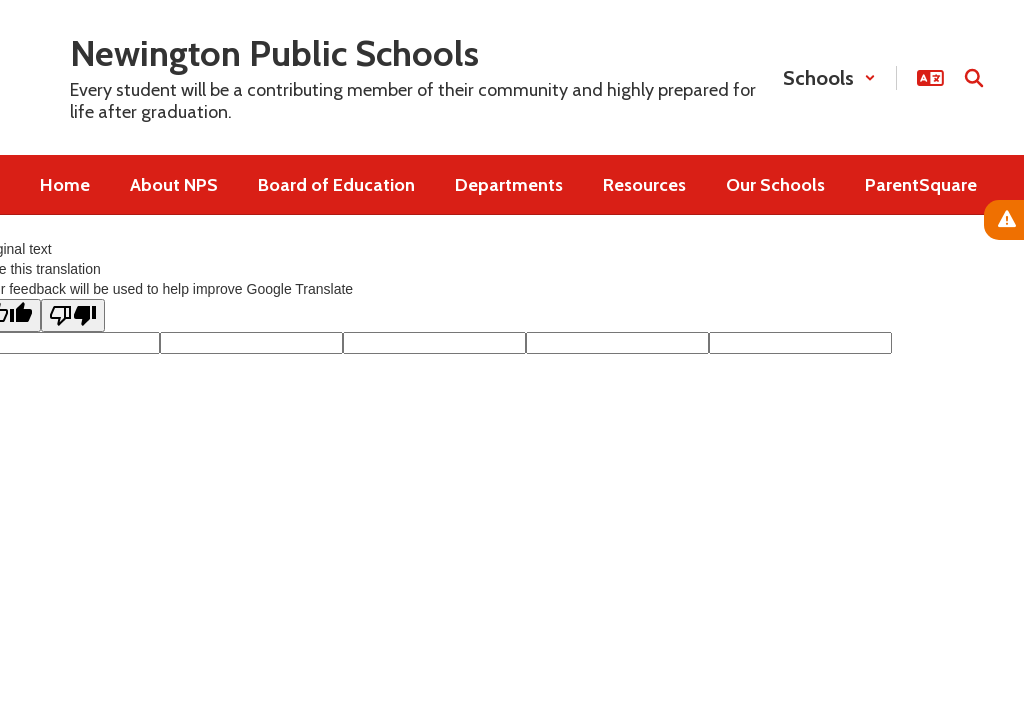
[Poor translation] (73, 315)
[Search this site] (974, 78)
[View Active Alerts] (1004, 220)
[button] (829, 78)
